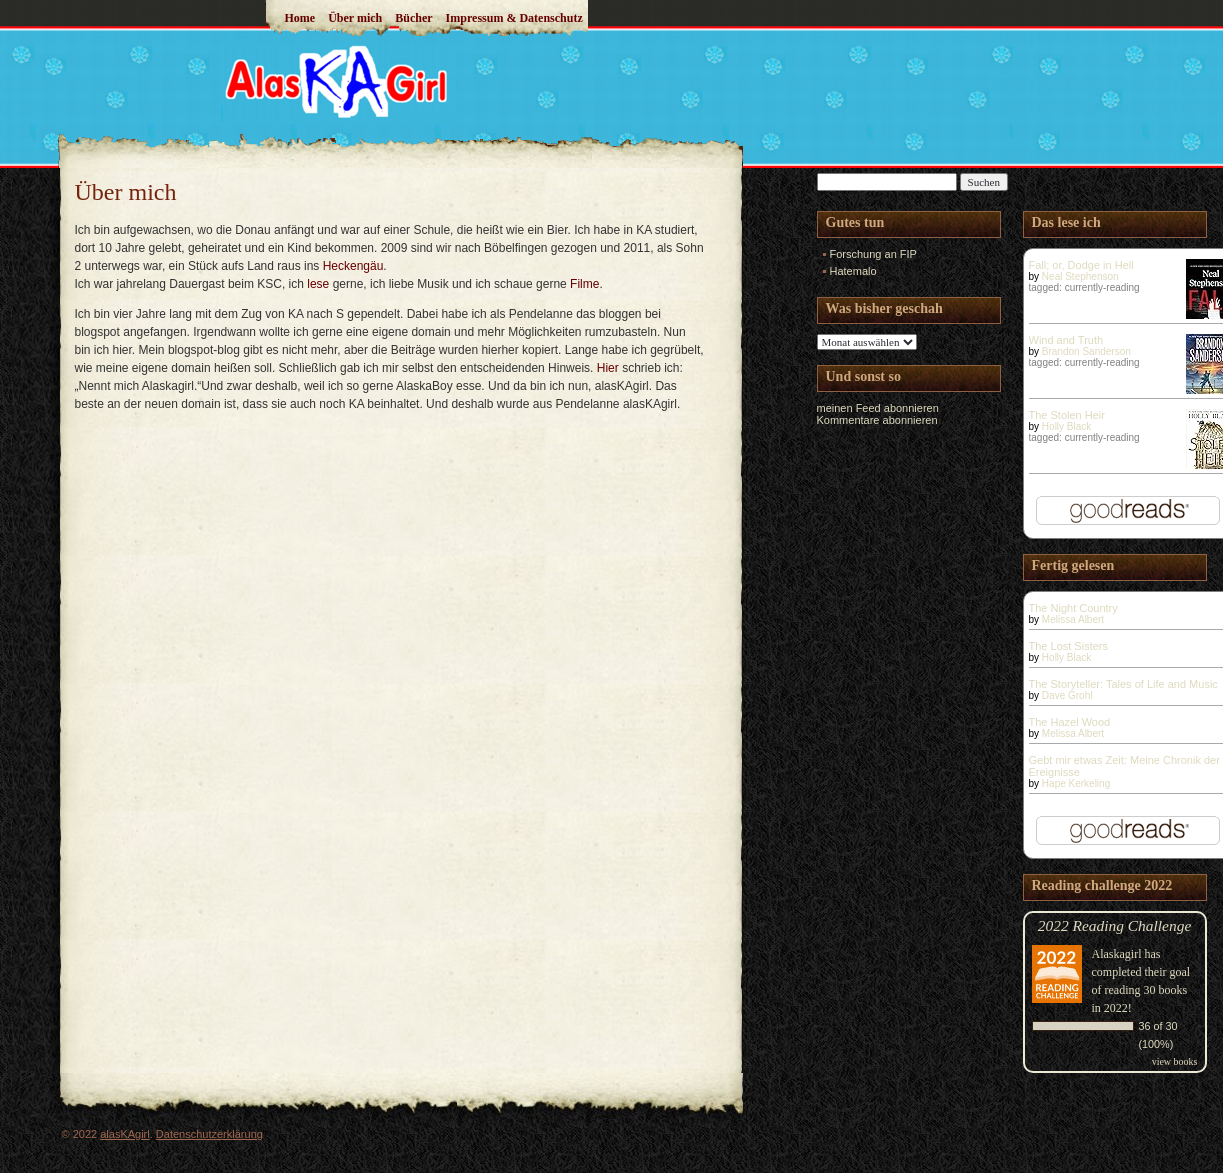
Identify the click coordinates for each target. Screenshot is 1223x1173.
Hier (608, 368)
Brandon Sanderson (1086, 351)
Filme (584, 284)
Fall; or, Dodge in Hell (1081, 265)
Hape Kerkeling (1076, 783)
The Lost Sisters (1068, 646)
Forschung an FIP (873, 254)
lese (318, 284)
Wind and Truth (1066, 340)
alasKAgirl (125, 1134)
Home (300, 18)
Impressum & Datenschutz (514, 18)
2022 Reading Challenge (1115, 925)
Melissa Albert (1073, 619)
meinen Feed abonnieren (878, 408)
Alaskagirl (1117, 954)
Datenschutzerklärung (209, 1134)
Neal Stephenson (1080, 276)
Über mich (355, 18)
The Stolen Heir (1067, 415)
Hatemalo (853, 271)
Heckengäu (353, 266)
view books (1175, 1061)
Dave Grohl (1067, 695)
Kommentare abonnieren (877, 420)
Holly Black (1066, 426)
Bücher (413, 18)
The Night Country (1073, 608)
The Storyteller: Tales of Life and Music (1123, 684)
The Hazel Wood (1070, 722)
